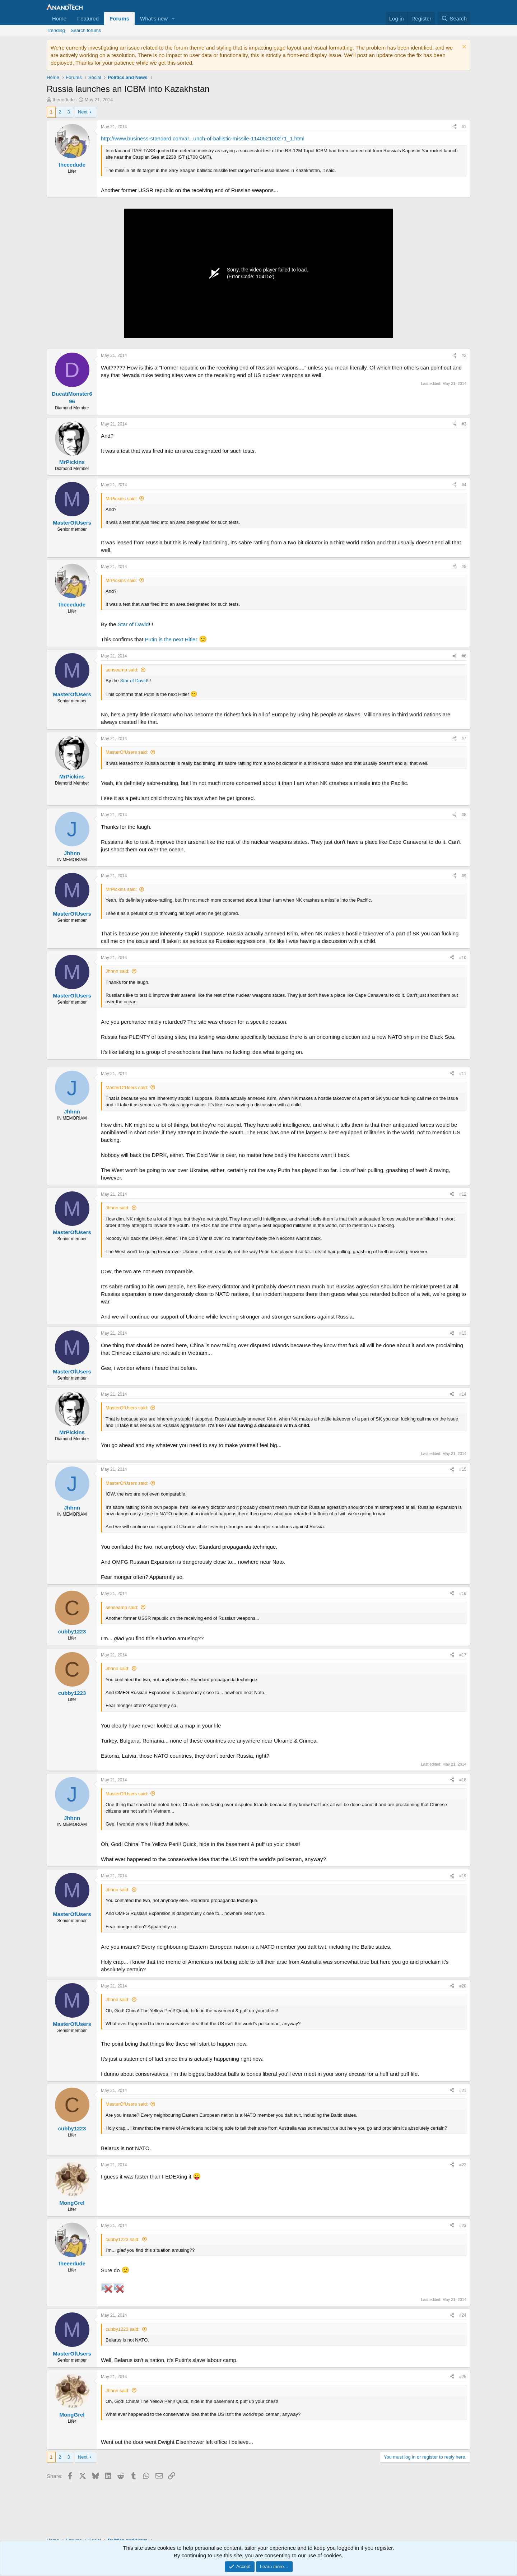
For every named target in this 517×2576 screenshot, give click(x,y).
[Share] (454, 127)
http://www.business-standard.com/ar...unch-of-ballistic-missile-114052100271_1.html (202, 138)
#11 (462, 1073)
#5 (464, 566)
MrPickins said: (121, 498)
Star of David (133, 624)
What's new (154, 18)
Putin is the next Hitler (171, 639)
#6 (464, 656)
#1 (464, 126)
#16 (462, 1593)
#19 (462, 1875)
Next (83, 112)
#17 (462, 1654)
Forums (119, 18)
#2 (464, 355)
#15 (462, 1469)
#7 (464, 738)
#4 (464, 484)
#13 (462, 1333)
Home (59, 18)
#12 (462, 1194)
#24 (462, 2315)
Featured (88, 18)
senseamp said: (122, 670)
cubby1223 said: (123, 2239)
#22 (462, 2164)
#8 (464, 814)
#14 (462, 1394)
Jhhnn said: (118, 971)
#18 (462, 1779)
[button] (173, 18)
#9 (464, 875)
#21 (462, 2090)
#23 (462, 2225)
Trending (56, 30)
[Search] (454, 18)
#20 (462, 1986)
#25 (462, 2376)
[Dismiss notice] (463, 47)
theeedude (64, 99)
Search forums (86, 30)
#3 (464, 424)
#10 (462, 957)
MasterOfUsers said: (127, 752)
